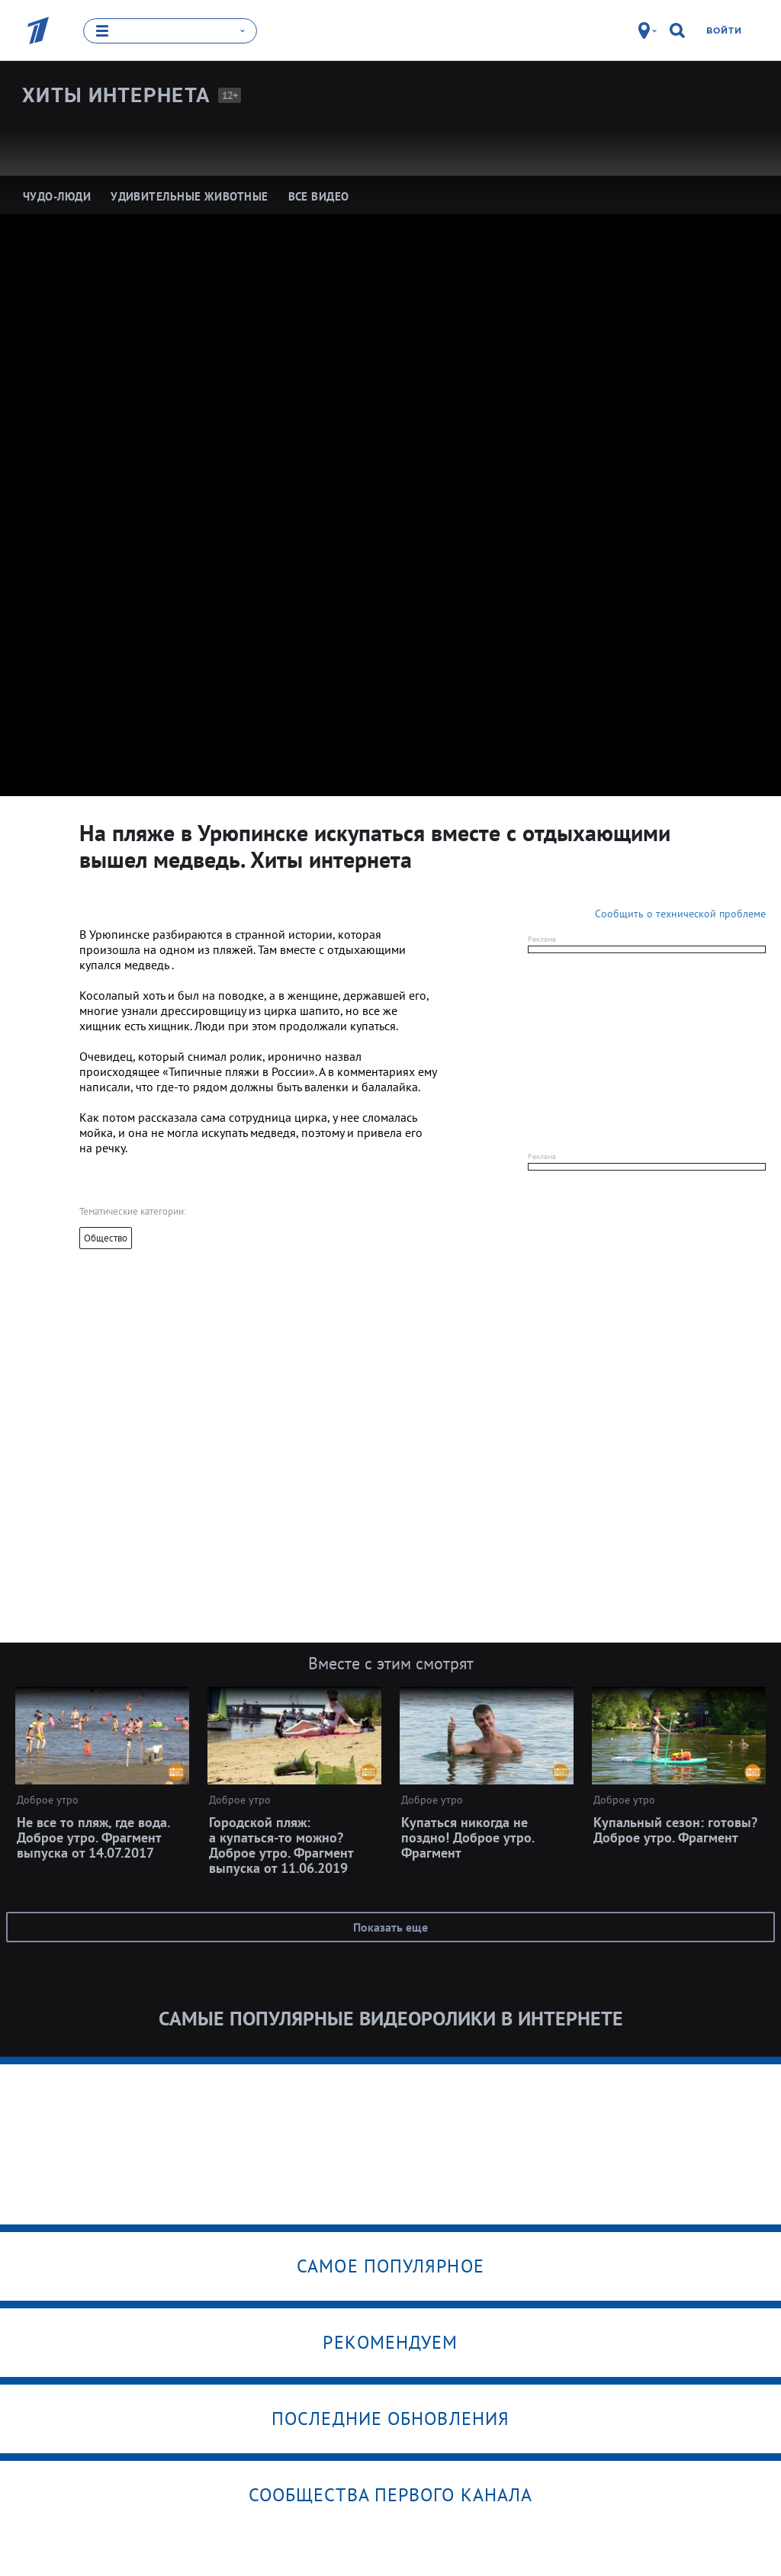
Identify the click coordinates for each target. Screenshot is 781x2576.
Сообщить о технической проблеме (680, 913)
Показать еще (390, 1926)
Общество (105, 1237)
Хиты (116, 94)
